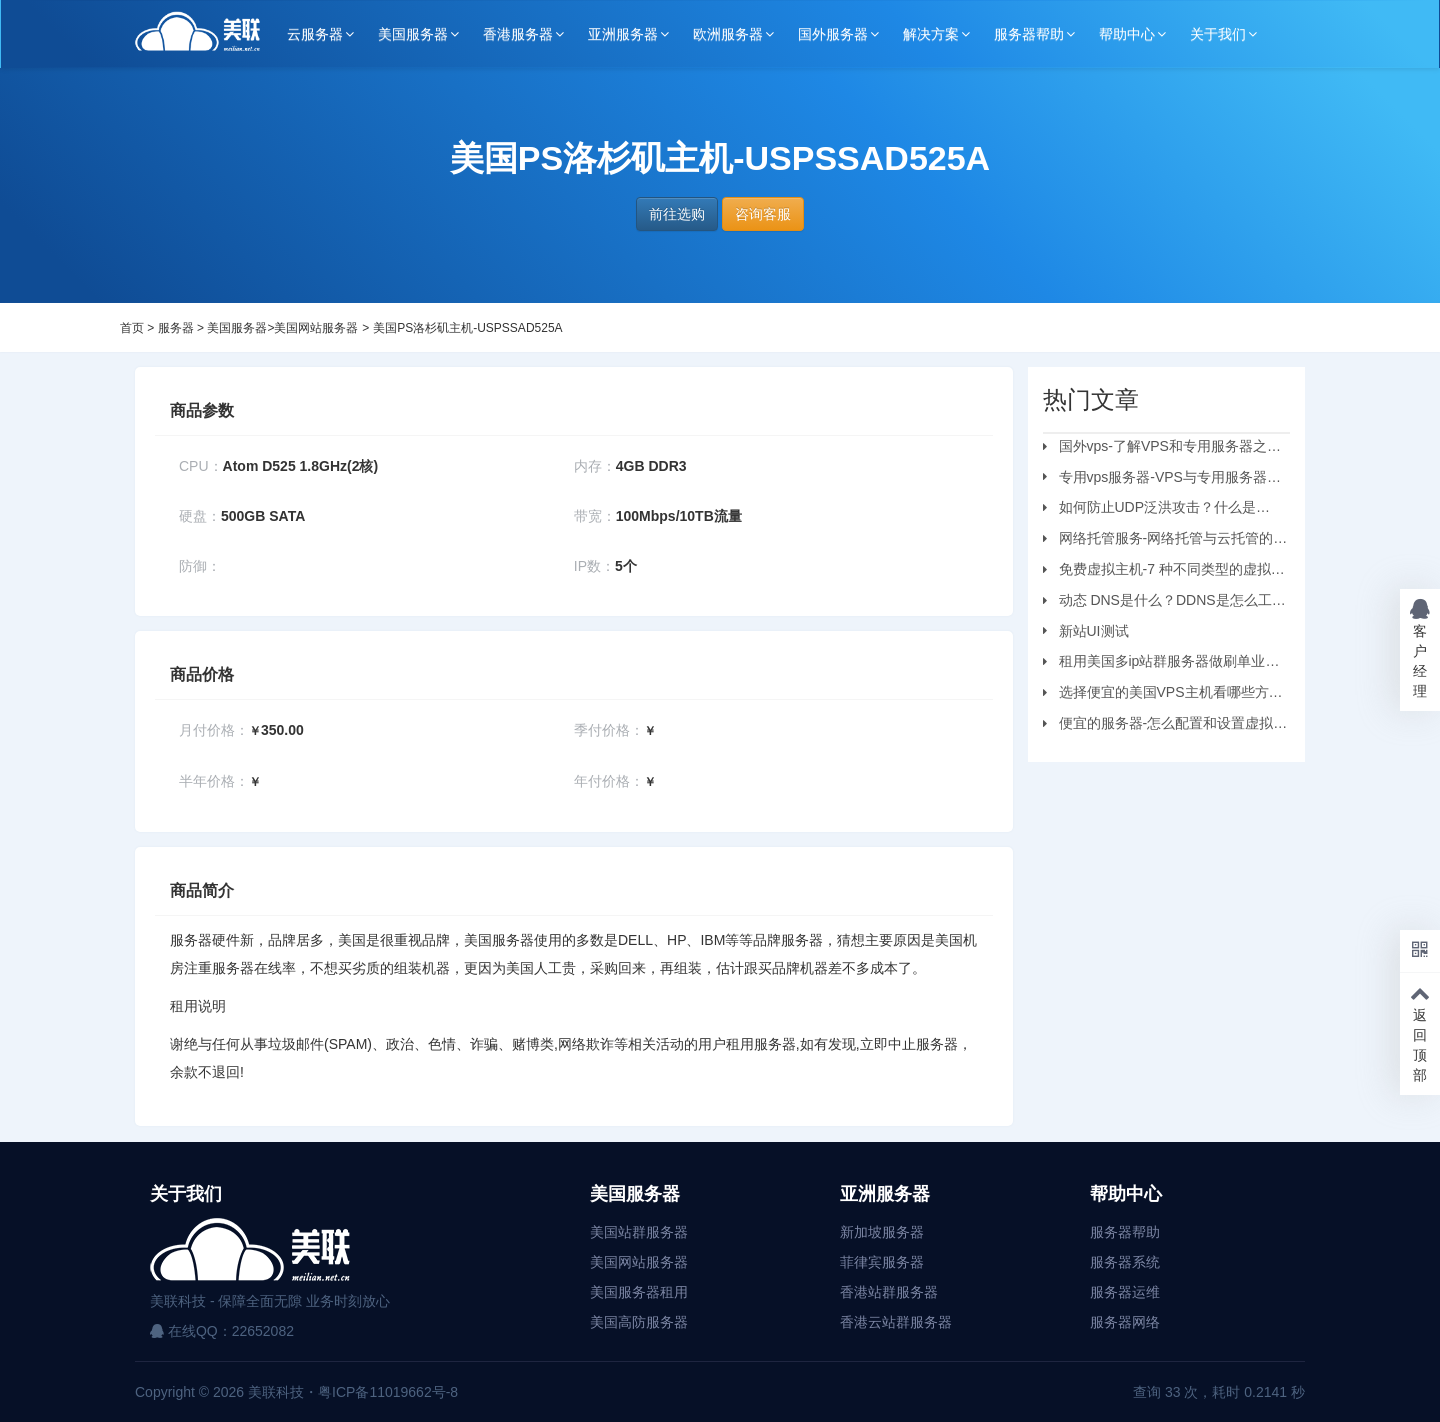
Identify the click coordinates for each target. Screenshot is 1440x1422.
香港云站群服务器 (896, 1322)
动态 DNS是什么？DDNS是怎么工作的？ (1164, 603)
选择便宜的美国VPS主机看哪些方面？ (1156, 695)
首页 (132, 328)
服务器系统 (1125, 1262)
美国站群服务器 (639, 1232)
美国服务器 (413, 34)
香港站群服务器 (889, 1292)
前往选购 (677, 214)
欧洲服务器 (728, 34)
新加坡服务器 (882, 1232)
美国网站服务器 (316, 328)
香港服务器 (518, 34)
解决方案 (931, 34)
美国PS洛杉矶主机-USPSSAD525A (467, 328)
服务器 (176, 328)
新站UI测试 (1094, 631)
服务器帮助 (1029, 34)
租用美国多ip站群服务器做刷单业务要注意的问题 (1161, 664)
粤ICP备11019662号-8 (388, 1392)
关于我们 (1218, 34)
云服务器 (315, 34)
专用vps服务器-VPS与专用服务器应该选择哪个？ (1162, 480)
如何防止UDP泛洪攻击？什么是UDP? (1150, 510)
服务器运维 (1125, 1292)
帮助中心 (1127, 34)
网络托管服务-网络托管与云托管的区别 (1165, 541)
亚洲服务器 (623, 34)
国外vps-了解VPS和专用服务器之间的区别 (1162, 449)
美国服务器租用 (639, 1292)
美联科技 (274, 1392)
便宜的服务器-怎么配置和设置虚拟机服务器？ (1165, 726)
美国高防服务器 (639, 1322)
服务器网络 (1125, 1322)
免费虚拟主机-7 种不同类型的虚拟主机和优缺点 (1164, 572)
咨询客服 (763, 214)
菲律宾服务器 (882, 1262)
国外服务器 (833, 34)
